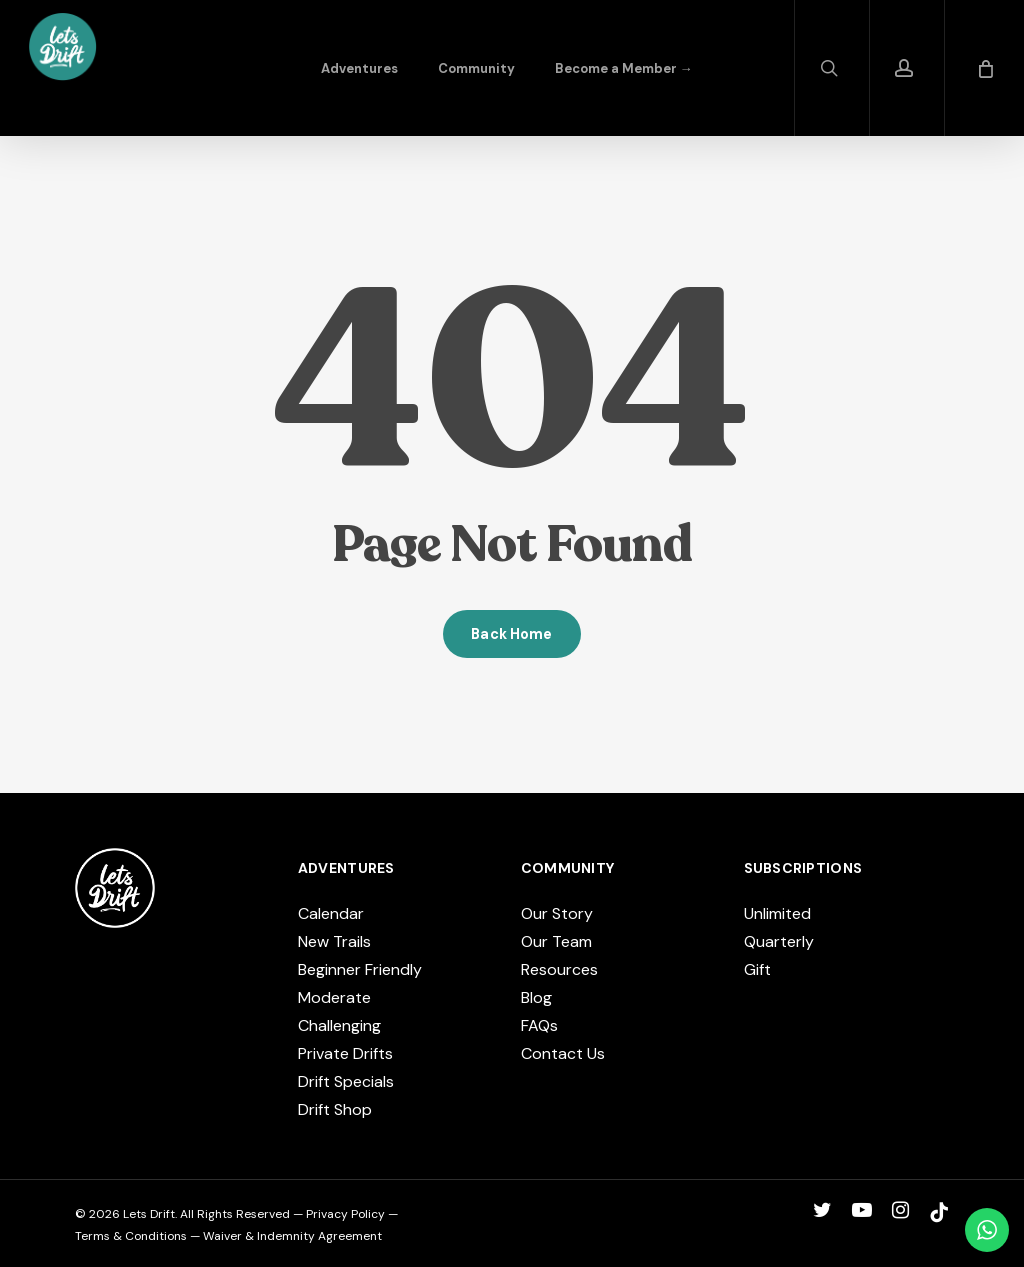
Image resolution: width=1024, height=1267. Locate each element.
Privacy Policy (345, 1214)
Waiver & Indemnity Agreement (292, 1236)
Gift (757, 969)
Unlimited (777, 913)
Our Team (556, 941)
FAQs (539, 1025)
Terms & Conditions (131, 1236)
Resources (559, 969)
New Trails (334, 941)
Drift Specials (346, 1081)
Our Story (557, 913)
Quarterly (779, 941)
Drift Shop (335, 1109)
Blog (536, 997)
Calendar (331, 913)
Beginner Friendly (360, 969)
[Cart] (984, 68)
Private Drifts (345, 1053)
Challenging (339, 1025)
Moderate (334, 997)
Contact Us (563, 1053)
